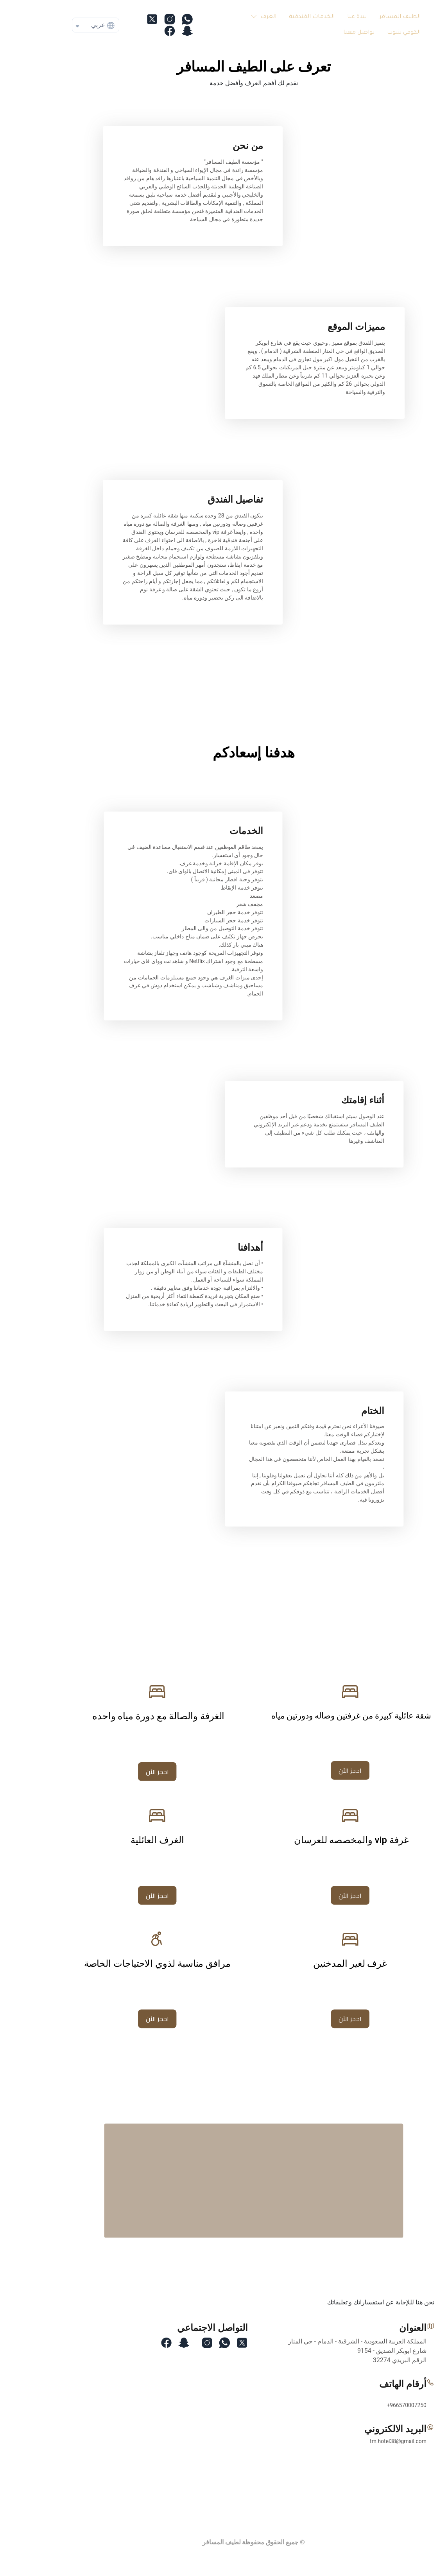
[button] (232, 17)
